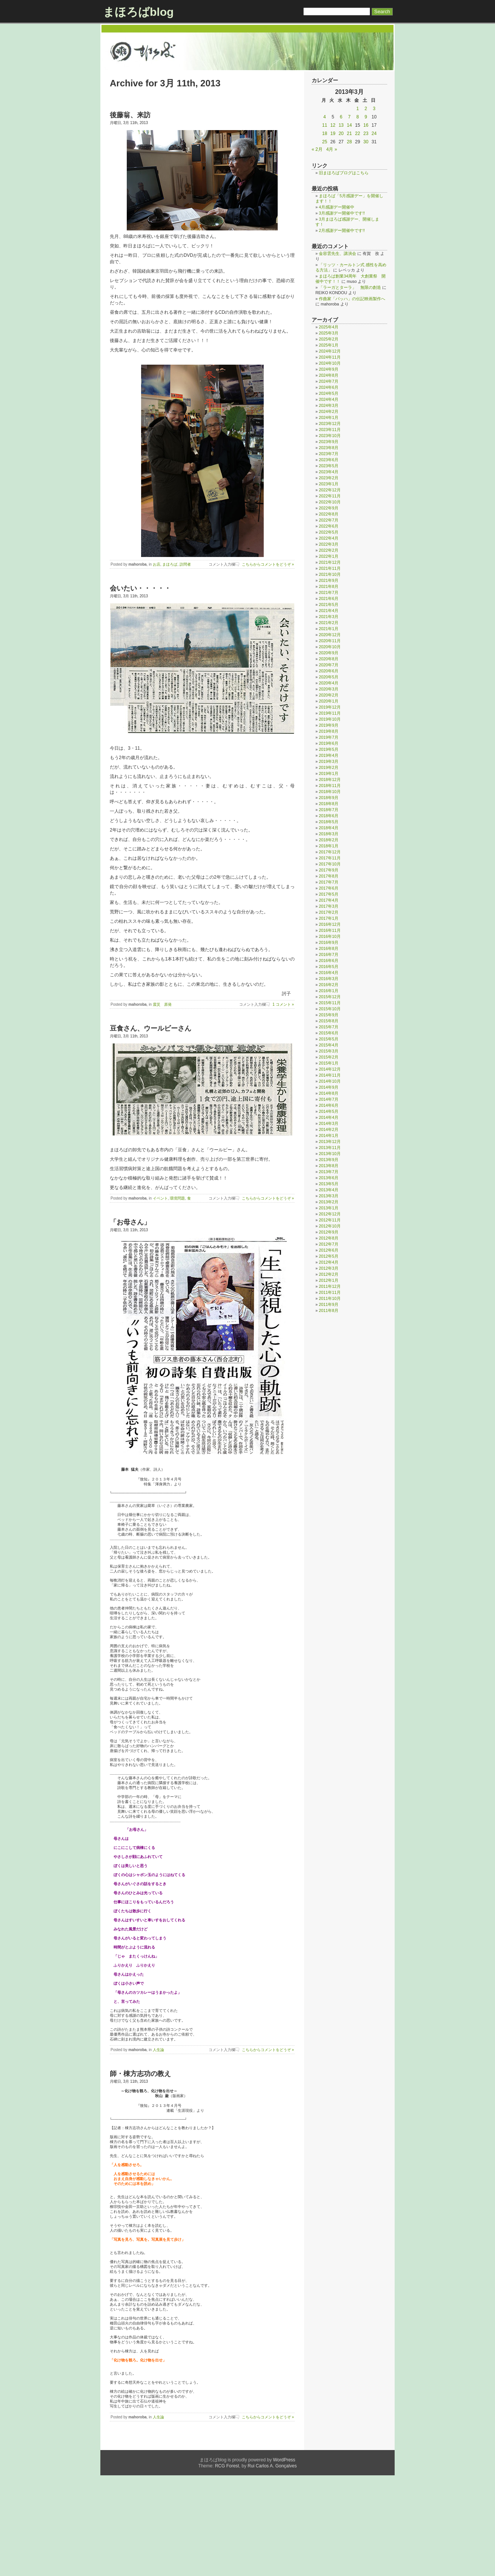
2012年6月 (328, 1250)
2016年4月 (328, 972)
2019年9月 (328, 725)
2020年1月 (328, 701)
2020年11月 (330, 640)
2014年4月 (328, 1117)
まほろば (169, 564)
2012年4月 (328, 1262)
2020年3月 (328, 689)
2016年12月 (330, 924)
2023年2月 (328, 478)
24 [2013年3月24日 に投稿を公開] (374, 133)
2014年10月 (330, 1081)
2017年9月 (328, 870)
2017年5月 (328, 894)
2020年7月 (328, 665)
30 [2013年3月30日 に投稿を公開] (365, 141)
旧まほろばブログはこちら (344, 172)
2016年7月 (328, 954)
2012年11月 (330, 1220)
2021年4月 (328, 610)
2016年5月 (328, 966)
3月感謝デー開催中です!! (342, 213)
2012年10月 (330, 1226)
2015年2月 (328, 1057)
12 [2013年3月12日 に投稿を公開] (333, 125)
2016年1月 (328, 990)
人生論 (158, 2115)
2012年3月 (328, 1268)
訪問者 (185, 564)
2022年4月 (328, 538)
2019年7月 (328, 737)
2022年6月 (328, 526)
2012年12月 (330, 1214)
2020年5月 (328, 677)
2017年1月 (328, 918)
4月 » (331, 149)
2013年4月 (328, 1190)
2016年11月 (330, 930)
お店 (156, 564)
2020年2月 (328, 695)
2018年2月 (328, 840)
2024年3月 (328, 405)
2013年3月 (328, 1196)
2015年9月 (328, 1015)
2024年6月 (328, 387)
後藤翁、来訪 (130, 115)
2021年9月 (328, 580)
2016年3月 (328, 978)
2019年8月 (328, 731)
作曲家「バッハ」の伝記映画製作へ (352, 298)
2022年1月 (328, 556)
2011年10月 (330, 1298)
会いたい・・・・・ (140, 588)
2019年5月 (328, 749)
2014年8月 (328, 1093)
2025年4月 (328, 327)
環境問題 (177, 1198)
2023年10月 (330, 435)
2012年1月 (328, 1280)
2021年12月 (330, 562)
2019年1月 (328, 773)
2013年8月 (328, 1165)
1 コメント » (283, 1004)
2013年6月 (328, 1177)
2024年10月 (330, 363)
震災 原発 (162, 1004)
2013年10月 (330, 1153)
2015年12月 (330, 996)
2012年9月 (328, 1232)
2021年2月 (328, 622)
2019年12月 (330, 707)
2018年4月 (328, 827)
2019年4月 (328, 755)
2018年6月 (328, 815)
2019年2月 (328, 767)
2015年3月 (328, 1051)
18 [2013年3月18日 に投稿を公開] (324, 133)
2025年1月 (328, 345)
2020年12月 (330, 634)
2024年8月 (328, 375)
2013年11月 (330, 1147)
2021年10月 (330, 574)
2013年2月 (328, 1202)
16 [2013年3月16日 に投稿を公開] (365, 125)
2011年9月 (328, 1304)
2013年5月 (328, 1183)
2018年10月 (330, 791)
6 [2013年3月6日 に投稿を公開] (341, 117)
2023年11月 (330, 429)
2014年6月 (328, 1105)
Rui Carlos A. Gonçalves (272, 2566)
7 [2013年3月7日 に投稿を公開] (349, 117)
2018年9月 (328, 797)
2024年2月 (328, 411)
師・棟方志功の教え (140, 2139)
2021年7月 (328, 592)
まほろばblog (138, 12)
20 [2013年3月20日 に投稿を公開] (340, 133)
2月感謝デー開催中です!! (342, 230)
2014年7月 (328, 1099)
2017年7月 (328, 882)
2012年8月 (328, 1238)
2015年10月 (330, 1008)
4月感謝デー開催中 (336, 207)
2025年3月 (328, 333)
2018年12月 (330, 779)
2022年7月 (328, 520)
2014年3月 (328, 1123)
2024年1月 (328, 417)
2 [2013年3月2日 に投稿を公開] (365, 108)
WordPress (284, 2560)
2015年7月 (328, 1027)
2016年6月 (328, 960)
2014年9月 (328, 1087)
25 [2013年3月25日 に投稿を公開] (324, 141)
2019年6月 (328, 743)
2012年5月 (328, 1256)
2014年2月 (328, 1129)
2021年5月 (328, 604)
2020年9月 (328, 653)
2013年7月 (328, 1171)
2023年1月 (328, 484)
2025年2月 (328, 339)
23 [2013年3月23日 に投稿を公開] (365, 133)
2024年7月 (328, 381)
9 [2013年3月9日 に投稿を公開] (365, 117)
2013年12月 (330, 1141)
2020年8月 (328, 659)
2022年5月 (328, 532)
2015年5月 (328, 1039)
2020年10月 (330, 646)
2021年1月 (328, 628)
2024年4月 (328, 399)
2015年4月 (328, 1045)
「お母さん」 (130, 1222)
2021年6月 (328, 598)
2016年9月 (328, 942)
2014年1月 (328, 1135)
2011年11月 (330, 1292)
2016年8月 (328, 948)
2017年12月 (330, 852)
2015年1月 (328, 1063)
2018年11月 (330, 785)
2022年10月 (330, 502)
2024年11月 (330, 357)
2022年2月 (328, 550)
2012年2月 (328, 1274)
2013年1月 (328, 1208)
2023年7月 (328, 453)
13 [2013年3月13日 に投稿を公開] (340, 125)
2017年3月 (328, 906)
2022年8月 (328, 514)
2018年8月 (328, 803)
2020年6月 (328, 671)
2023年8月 (328, 447)
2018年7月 (328, 809)
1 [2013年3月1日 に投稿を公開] (357, 108)
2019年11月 (330, 713)
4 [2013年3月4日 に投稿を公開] (324, 117)
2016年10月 (330, 936)
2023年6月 (328, 459)
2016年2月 (328, 984)
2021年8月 (328, 586)
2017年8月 (328, 876)
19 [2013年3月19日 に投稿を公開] (333, 133)
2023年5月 (328, 465)
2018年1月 (328, 846)
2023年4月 (328, 471)
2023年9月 (328, 441)
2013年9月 (328, 1159)
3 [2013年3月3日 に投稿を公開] (374, 108)
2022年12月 (330, 490)
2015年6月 (328, 1033)
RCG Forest (227, 2566)
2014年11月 (330, 1075)
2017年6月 (328, 888)
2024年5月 (328, 393)
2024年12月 (330, 351)
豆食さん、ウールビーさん (150, 1028)
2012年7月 (328, 1244)
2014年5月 (328, 1111)
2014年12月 (330, 1069)
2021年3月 (328, 616)
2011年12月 (330, 1286)
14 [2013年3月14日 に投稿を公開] (349, 125)
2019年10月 (330, 719)
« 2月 (317, 149)
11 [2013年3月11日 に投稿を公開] (324, 125)
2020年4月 (328, 683)
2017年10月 (330, 864)
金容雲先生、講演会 (337, 253)
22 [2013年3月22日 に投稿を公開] (357, 133)
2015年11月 (330, 1002)
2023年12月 (330, 423)
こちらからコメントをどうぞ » (268, 564)
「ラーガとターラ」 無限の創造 (350, 287)
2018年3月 (328, 834)
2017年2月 (328, 912)
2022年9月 (328, 508)
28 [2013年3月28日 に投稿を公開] (349, 141)
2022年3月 (328, 544)
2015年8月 (328, 1021)
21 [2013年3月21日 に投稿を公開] (349, 133)
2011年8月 (328, 1310)
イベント (160, 1198)
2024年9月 (328, 369)
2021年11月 (330, 568)
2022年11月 (330, 496)
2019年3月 (328, 761)
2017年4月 (328, 900)
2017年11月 (330, 858)
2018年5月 (328, 821)
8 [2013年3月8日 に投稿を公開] (357, 117)
